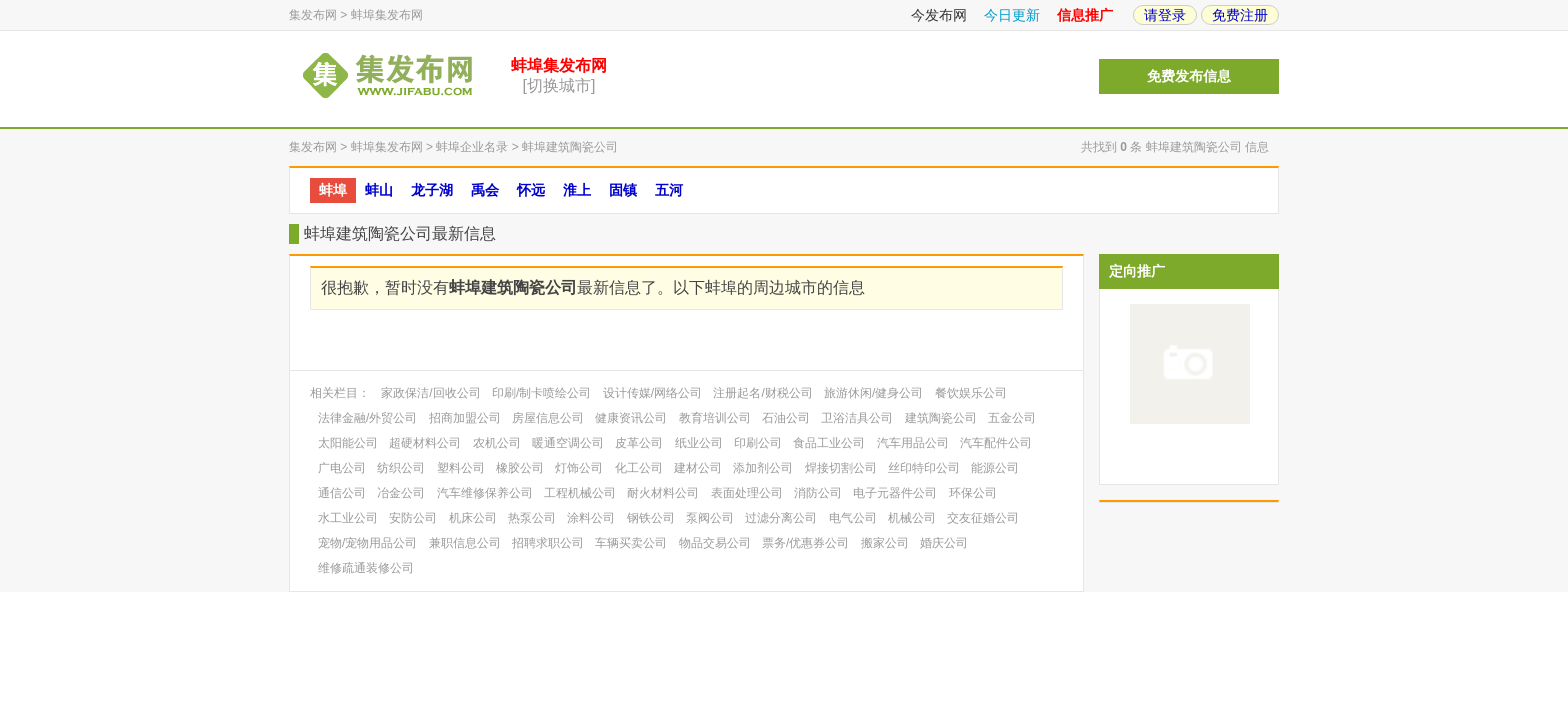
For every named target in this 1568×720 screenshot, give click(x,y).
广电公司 (342, 468)
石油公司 (786, 418)
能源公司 (995, 468)
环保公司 (973, 493)
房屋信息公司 (548, 418)
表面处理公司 (747, 493)
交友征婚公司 (983, 518)
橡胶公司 (520, 468)
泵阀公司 (710, 518)
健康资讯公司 (631, 418)
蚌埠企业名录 (472, 147)
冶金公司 (401, 493)
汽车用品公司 (913, 443)
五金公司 (1012, 418)
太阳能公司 (348, 443)
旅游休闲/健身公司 (873, 393)
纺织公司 (401, 468)
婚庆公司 (944, 543)
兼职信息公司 (465, 543)
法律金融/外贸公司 (367, 418)
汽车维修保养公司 (485, 493)
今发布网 (939, 15)
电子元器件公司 (895, 493)
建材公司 (698, 468)
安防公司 (413, 518)
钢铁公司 (651, 518)
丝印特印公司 (924, 468)
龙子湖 (432, 190)
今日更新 (1012, 15)
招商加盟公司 (465, 418)
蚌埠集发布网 (387, 15)
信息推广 (1085, 15)
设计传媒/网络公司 (652, 393)
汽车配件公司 (996, 443)
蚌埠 (333, 190)
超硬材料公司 (425, 443)
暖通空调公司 (568, 443)
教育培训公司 (715, 418)
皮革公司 (639, 443)
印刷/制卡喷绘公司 (541, 393)
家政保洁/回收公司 (430, 393)
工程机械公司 (580, 493)
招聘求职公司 (548, 543)
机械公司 (912, 518)
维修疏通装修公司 (366, 568)
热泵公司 (532, 518)
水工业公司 (348, 518)
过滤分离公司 (781, 518)
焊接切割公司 (841, 468)
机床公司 (473, 518)
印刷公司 (758, 443)
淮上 (577, 190)
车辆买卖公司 (631, 543)
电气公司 (853, 518)
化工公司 (639, 468)
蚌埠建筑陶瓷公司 (570, 147)
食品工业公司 (829, 443)
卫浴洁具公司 (857, 418)
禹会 (485, 190)
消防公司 (818, 493)
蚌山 (379, 190)
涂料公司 (591, 518)
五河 (669, 190)
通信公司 (342, 493)
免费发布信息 (1189, 76)
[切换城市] (559, 85)
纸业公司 (699, 443)
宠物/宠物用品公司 (367, 543)
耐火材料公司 (663, 493)
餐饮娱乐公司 (971, 393)
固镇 (623, 190)
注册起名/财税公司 (762, 393)
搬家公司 (885, 543)
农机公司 (497, 443)
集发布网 (313, 15)
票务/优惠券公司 (805, 543)
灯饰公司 (579, 468)
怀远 (531, 190)
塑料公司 (461, 468)
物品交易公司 (715, 543)
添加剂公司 (763, 468)
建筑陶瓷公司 (941, 418)
